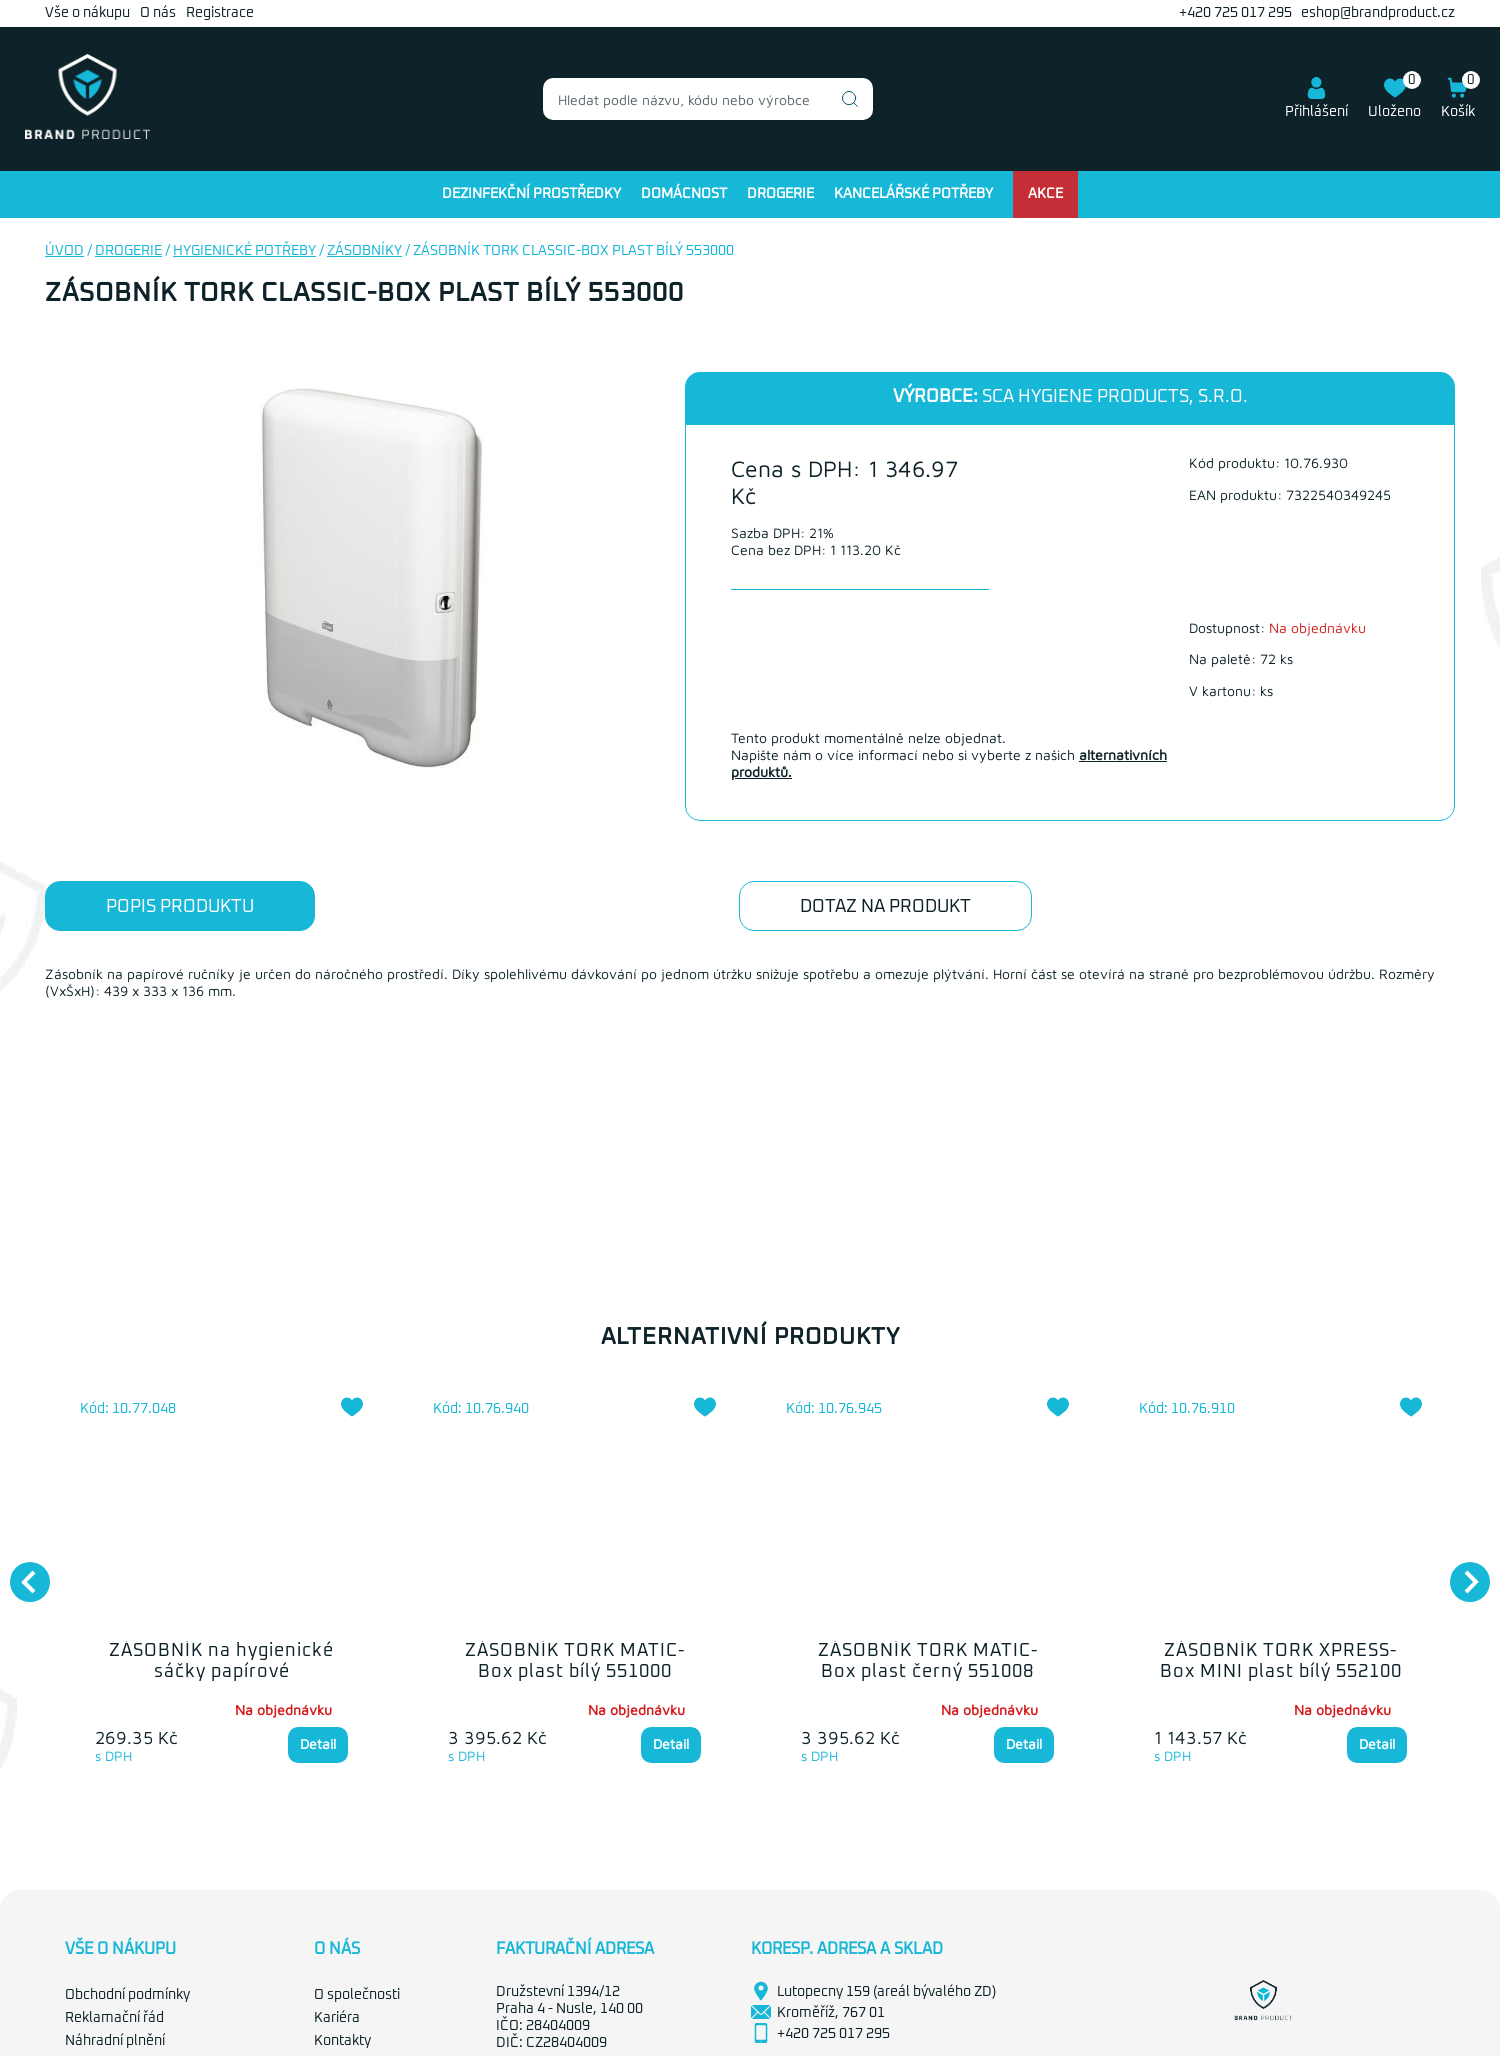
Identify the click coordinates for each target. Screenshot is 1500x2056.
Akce (1045, 194)
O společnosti (357, 1995)
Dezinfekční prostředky (531, 194)
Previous (20, 1572)
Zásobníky (364, 251)
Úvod (64, 251)
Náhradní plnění (115, 2041)
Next (1460, 1572)
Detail (318, 1743)
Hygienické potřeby (244, 251)
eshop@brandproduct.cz (1378, 13)
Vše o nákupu (87, 13)
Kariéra (337, 2018)
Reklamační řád (114, 2018)
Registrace (220, 13)
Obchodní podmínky (127, 1995)
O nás (158, 13)
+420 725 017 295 (1235, 13)
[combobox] (708, 99)
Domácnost (684, 194)
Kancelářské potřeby (913, 194)
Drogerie (780, 194)
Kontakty (342, 2041)
